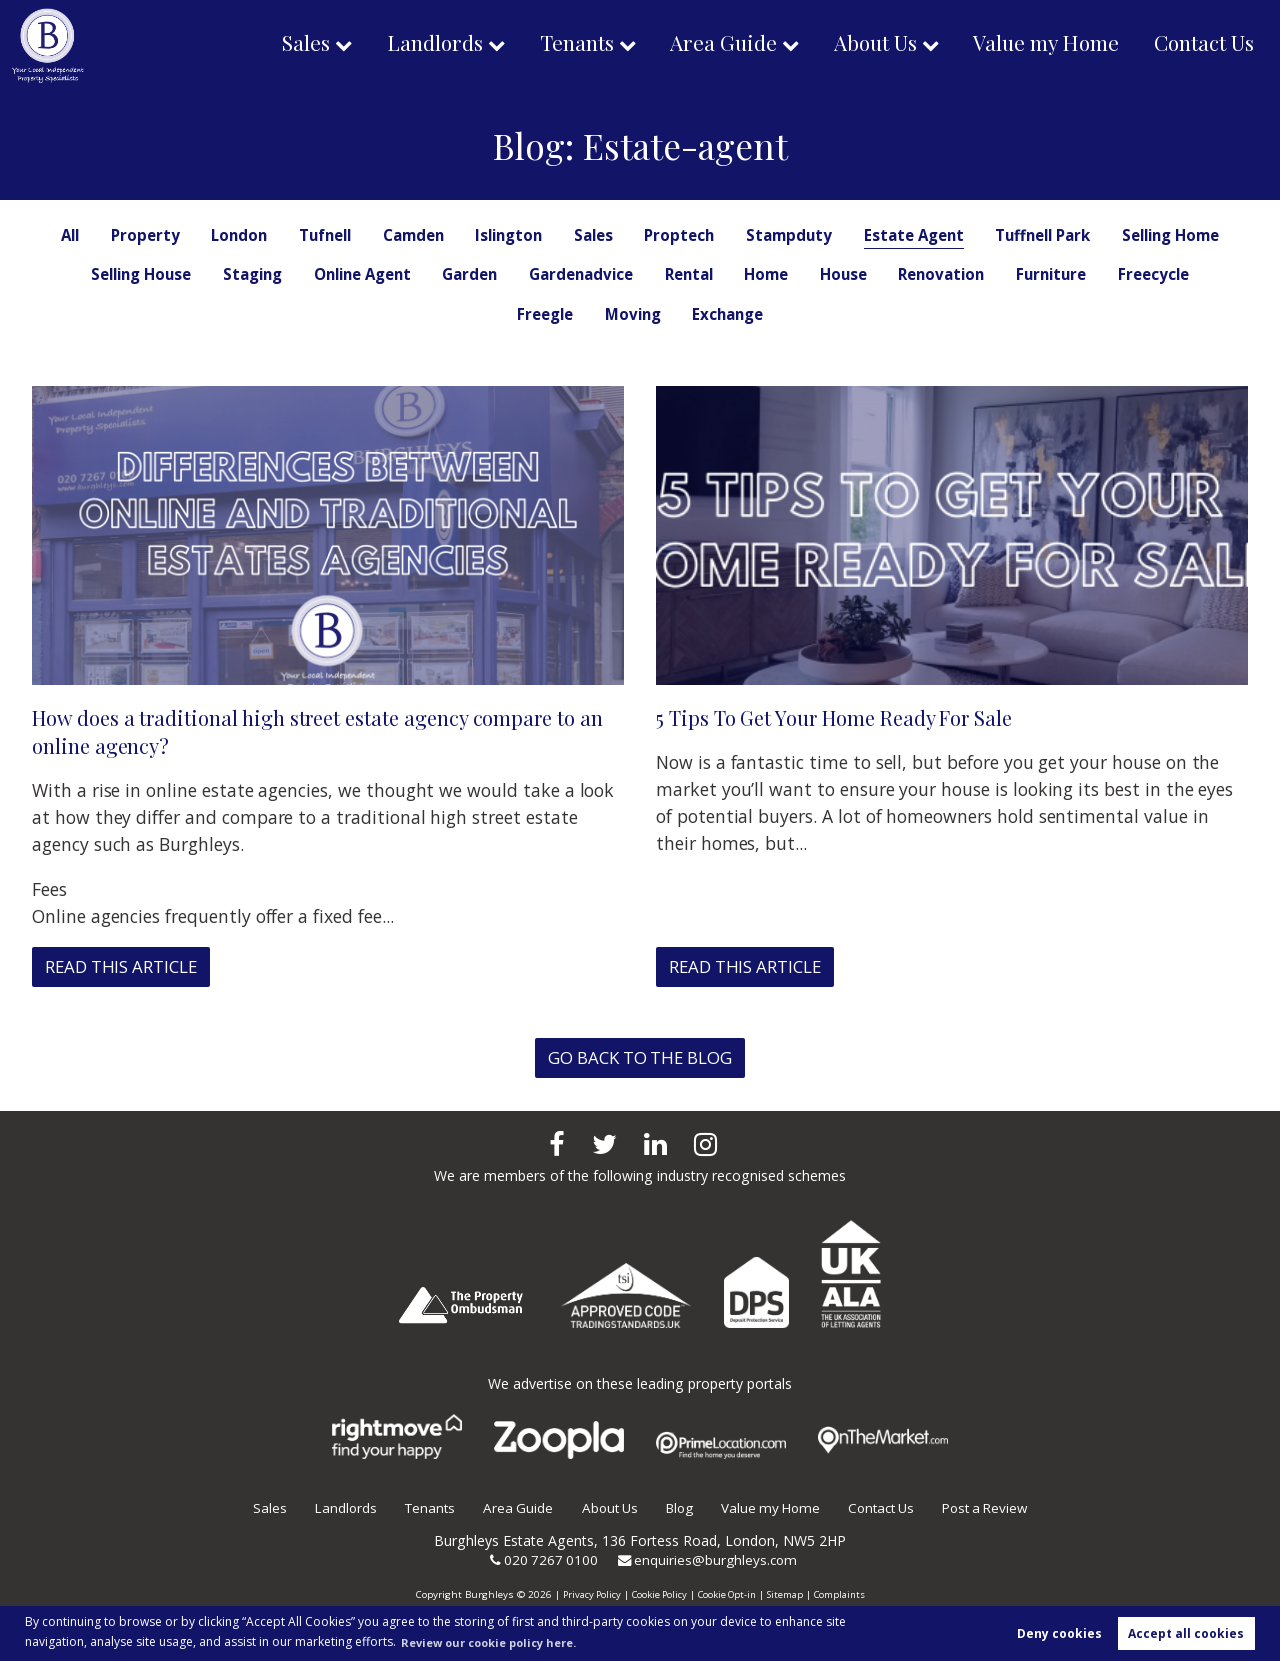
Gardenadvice (757, 274)
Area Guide (711, 44)
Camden (470, 235)
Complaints (845, 1594)
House (1034, 274)
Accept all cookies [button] (1186, 1632)
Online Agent (526, 274)
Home (953, 274)
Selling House (290, 274)
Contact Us (1202, 44)
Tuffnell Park (1128, 235)
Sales (283, 44)
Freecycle (547, 314)
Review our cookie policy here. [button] (499, 1640)
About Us (865, 44)
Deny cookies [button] (1059, 1632)
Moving (739, 314)
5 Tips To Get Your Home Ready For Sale (845, 717)
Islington (571, 235)
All (110, 235)
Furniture (441, 314)
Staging (409, 274)
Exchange (838, 314)
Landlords (415, 44)
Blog (675, 1507)
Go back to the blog (640, 1058)
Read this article (128, 967)
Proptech (748, 235)
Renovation (1136, 274)
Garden (640, 274)
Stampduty (861, 235)
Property (188, 235)
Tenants (561, 44)
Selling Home (151, 274)
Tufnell (375, 235)
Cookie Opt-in (727, 1594)
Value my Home (1040, 44)
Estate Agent (991, 235)
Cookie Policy (656, 1594)
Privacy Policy (585, 1594)
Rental (870, 274)
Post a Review (997, 1507)
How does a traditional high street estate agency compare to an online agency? (320, 731)
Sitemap (788, 1594)
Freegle (647, 314)
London (285, 235)
